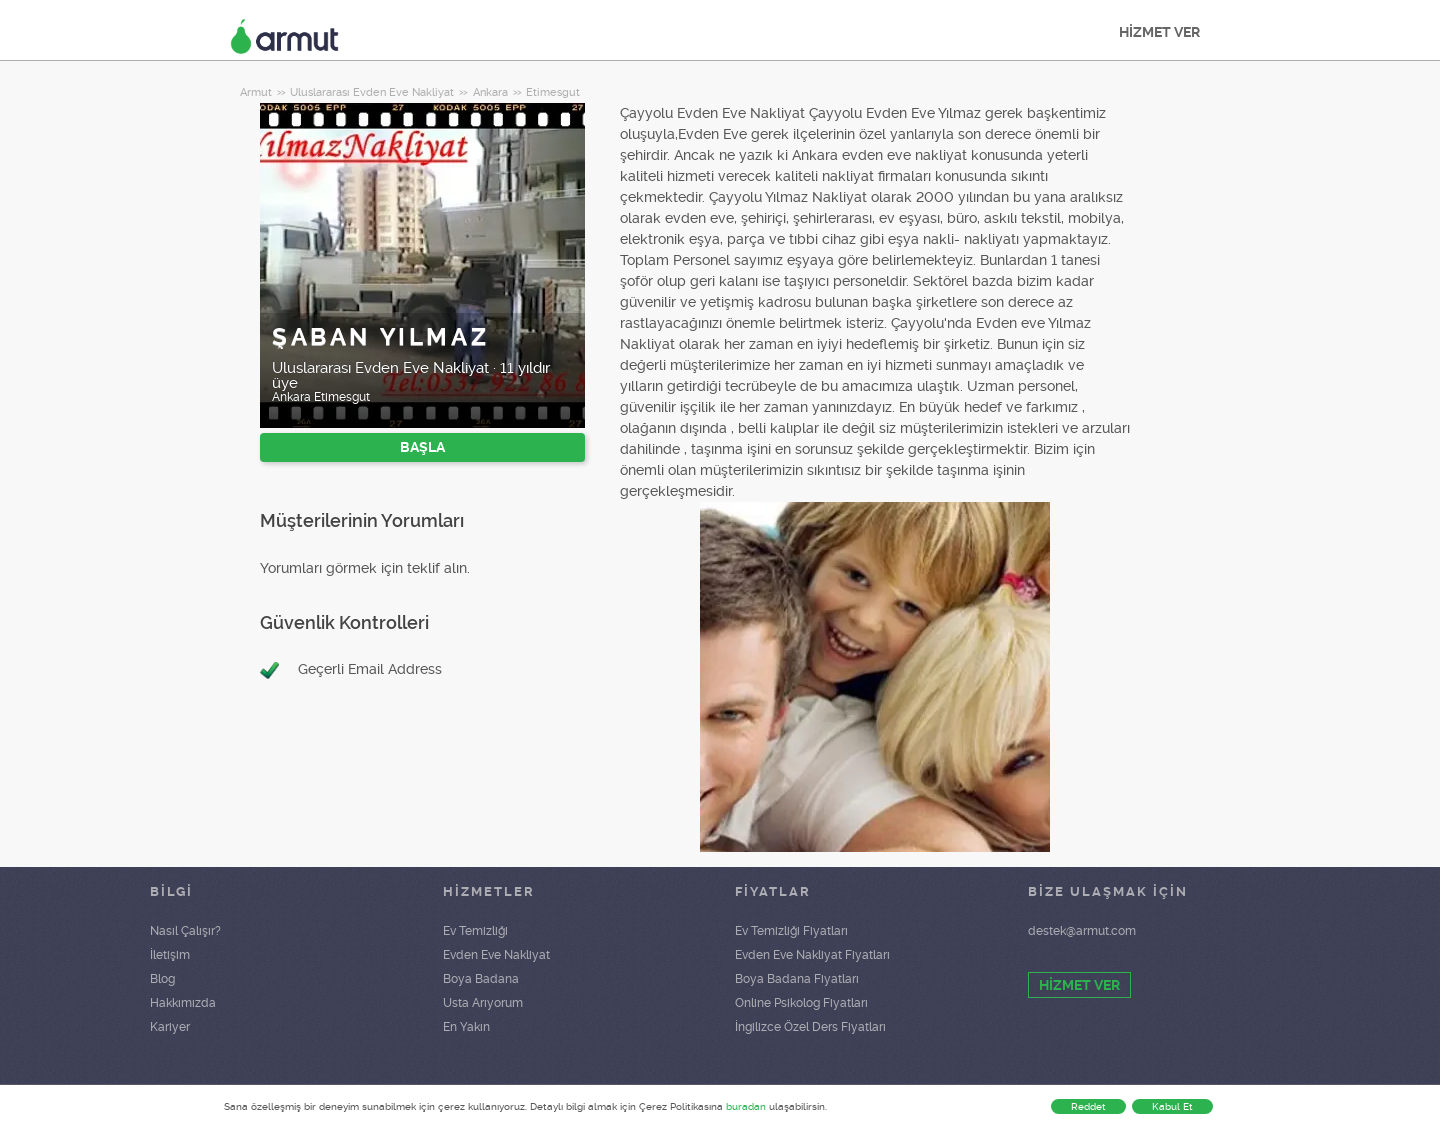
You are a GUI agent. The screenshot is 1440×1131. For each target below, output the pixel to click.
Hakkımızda (183, 1003)
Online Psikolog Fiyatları (801, 1003)
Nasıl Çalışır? (185, 931)
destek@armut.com (1082, 931)
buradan (746, 1106)
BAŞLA (422, 447)
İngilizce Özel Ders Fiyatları (810, 1027)
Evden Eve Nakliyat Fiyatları (812, 955)
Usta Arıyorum (483, 1003)
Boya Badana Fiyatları (797, 979)
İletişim (170, 955)
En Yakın (466, 1027)
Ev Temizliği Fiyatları (791, 931)
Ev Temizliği (475, 931)
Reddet (1088, 1106)
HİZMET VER (1159, 32)
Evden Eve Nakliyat (496, 955)
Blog (162, 979)
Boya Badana (481, 979)
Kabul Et (1172, 1106)
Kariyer (170, 1027)
